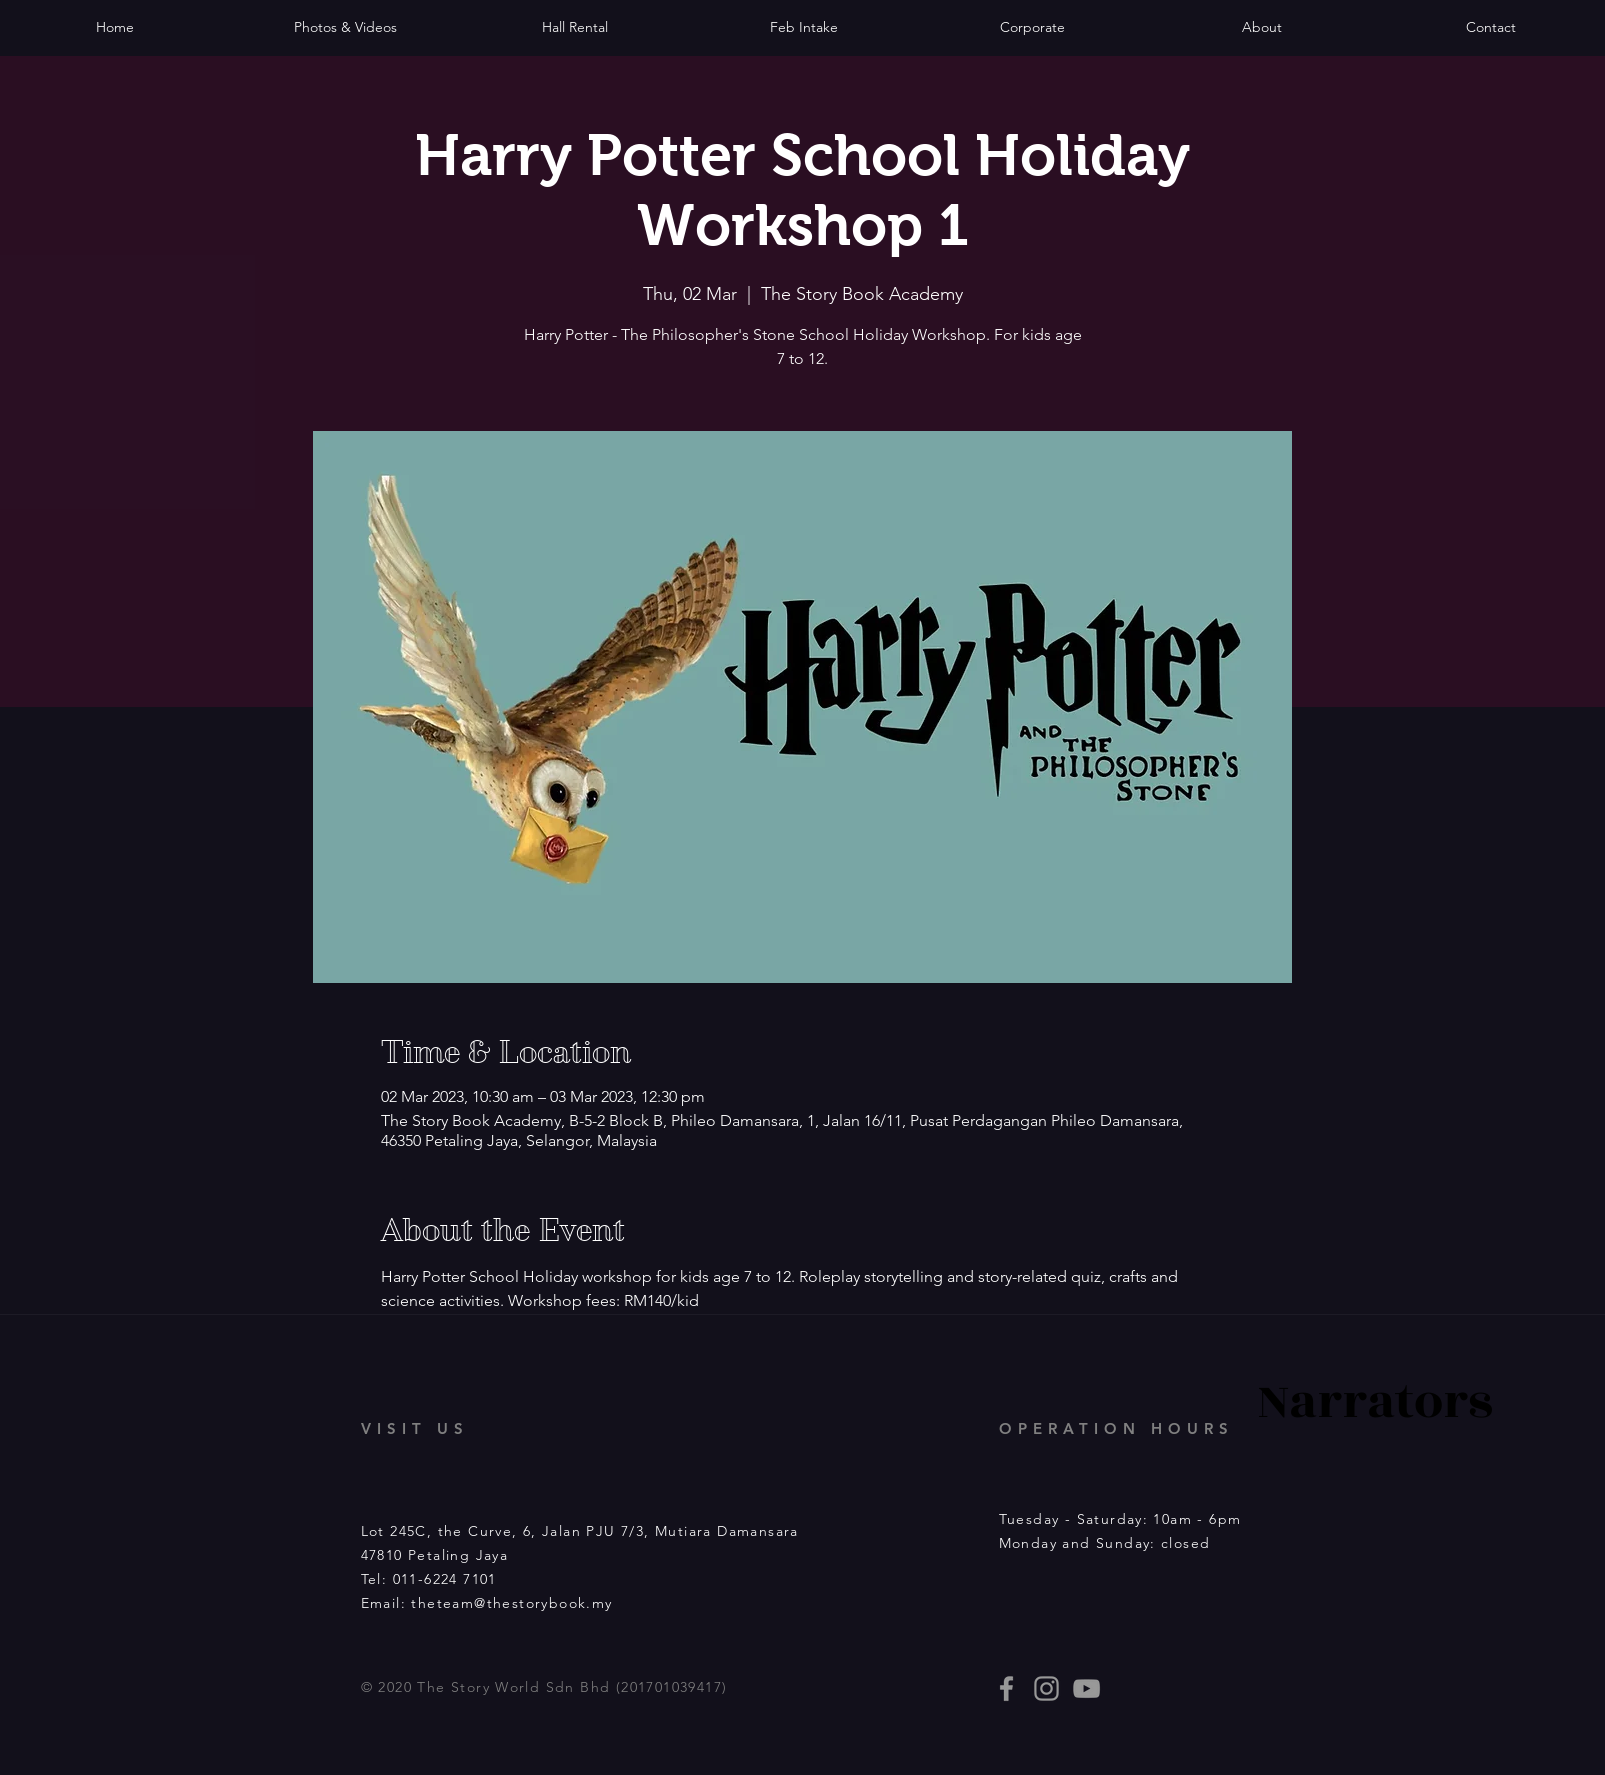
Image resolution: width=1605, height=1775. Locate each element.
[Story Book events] (1086, 1688)
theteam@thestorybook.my (511, 1603)
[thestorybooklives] (1006, 1688)
